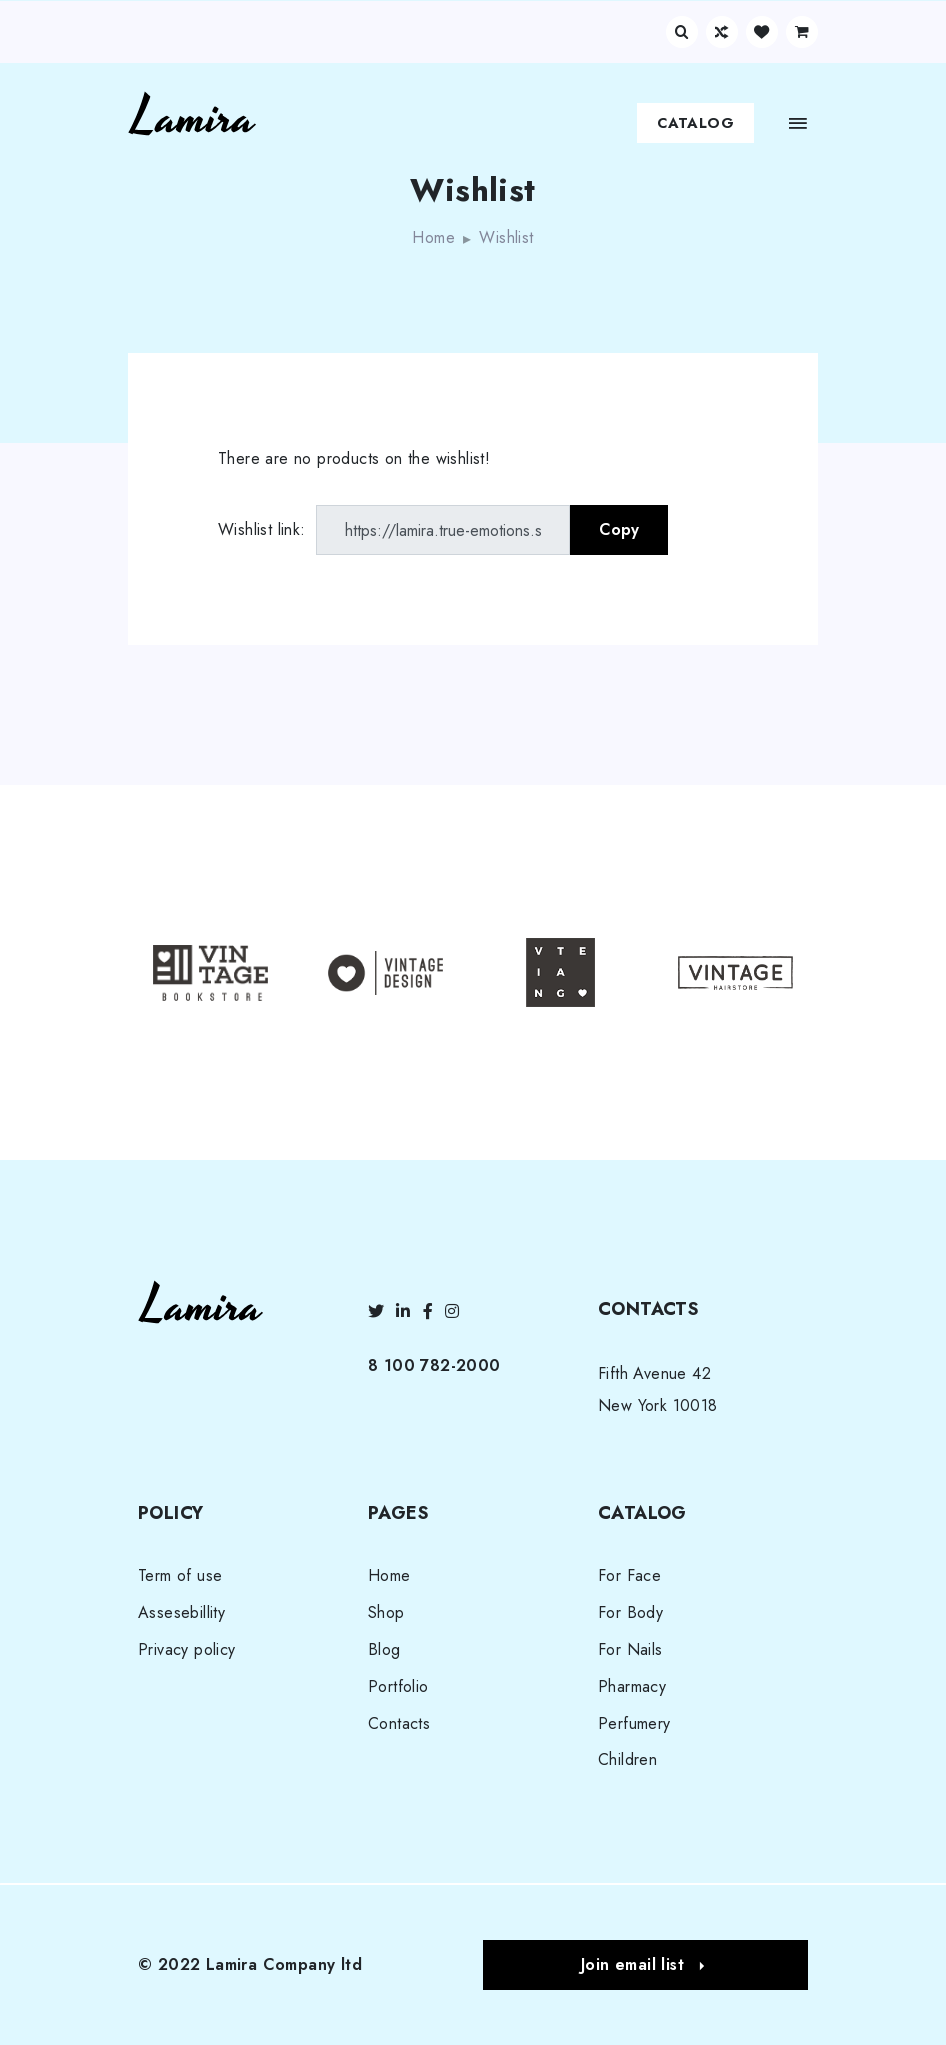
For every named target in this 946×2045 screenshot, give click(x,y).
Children (627, 1759)
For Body (630, 1612)
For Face (629, 1575)
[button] (645, 1965)
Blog (384, 1649)
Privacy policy (187, 1649)
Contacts (399, 1723)
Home (433, 237)
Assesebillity (181, 1612)
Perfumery (634, 1723)
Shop (386, 1612)
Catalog (695, 123)
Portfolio (398, 1686)
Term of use (180, 1575)
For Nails (630, 1649)
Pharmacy (632, 1686)
